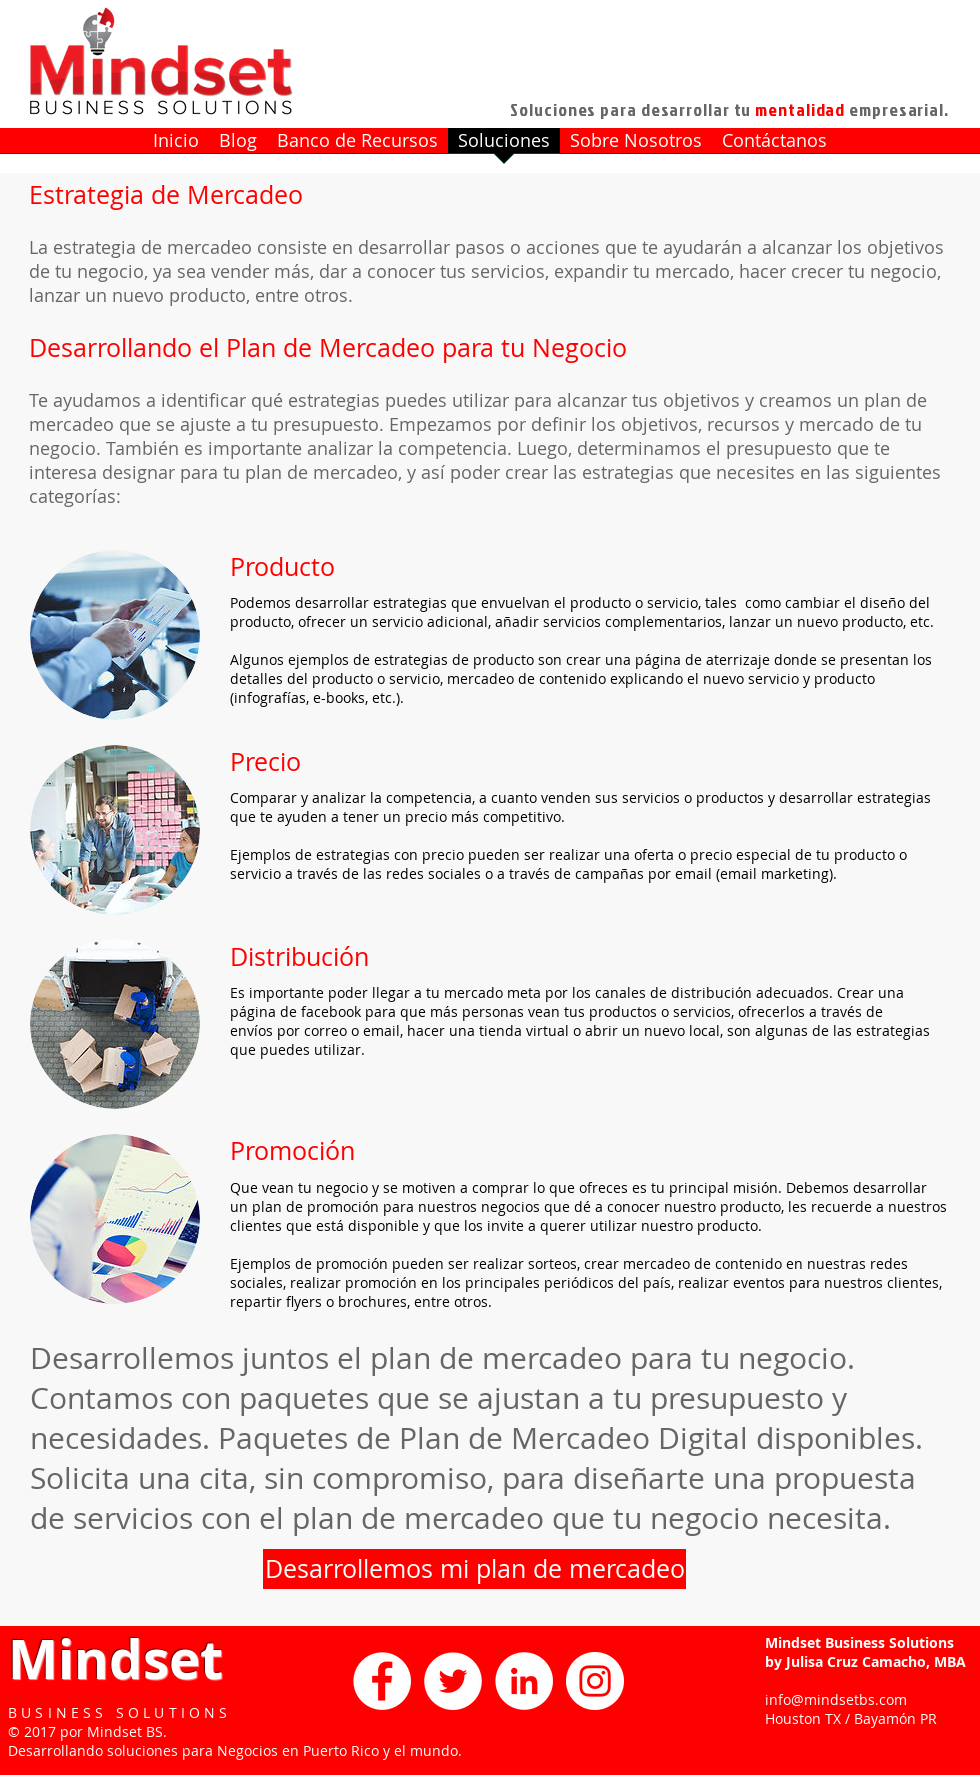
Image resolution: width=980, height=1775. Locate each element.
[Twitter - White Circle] (453, 1681)
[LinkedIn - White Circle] (524, 1681)
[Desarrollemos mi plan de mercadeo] (474, 1569)
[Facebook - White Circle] (382, 1681)
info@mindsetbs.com (836, 1699)
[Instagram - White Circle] (595, 1681)
